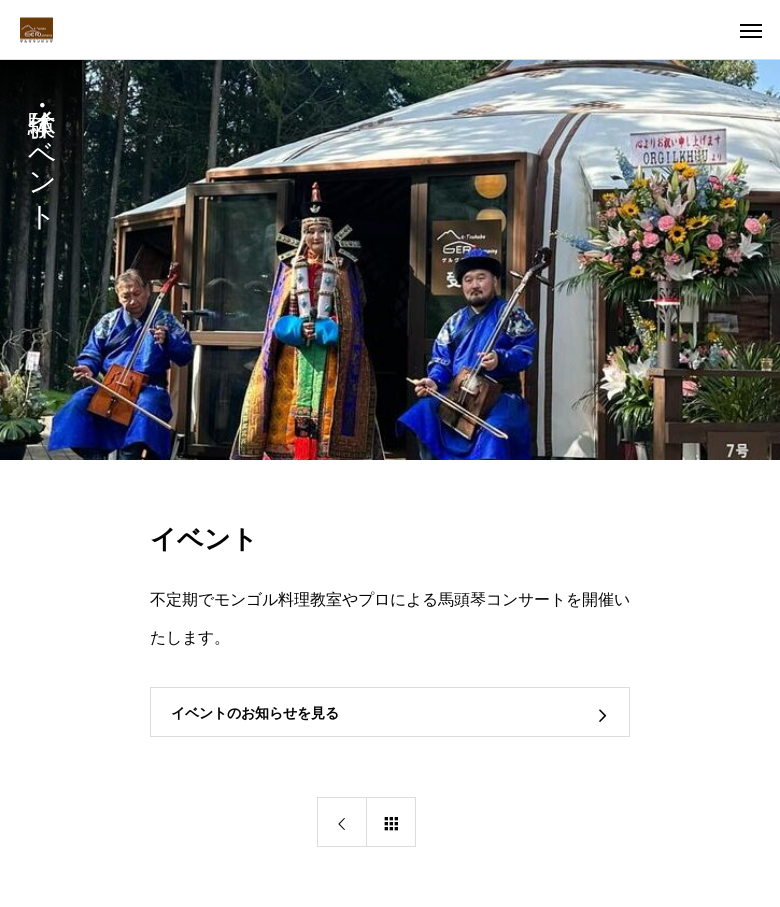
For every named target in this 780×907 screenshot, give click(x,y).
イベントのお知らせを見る (255, 713)
